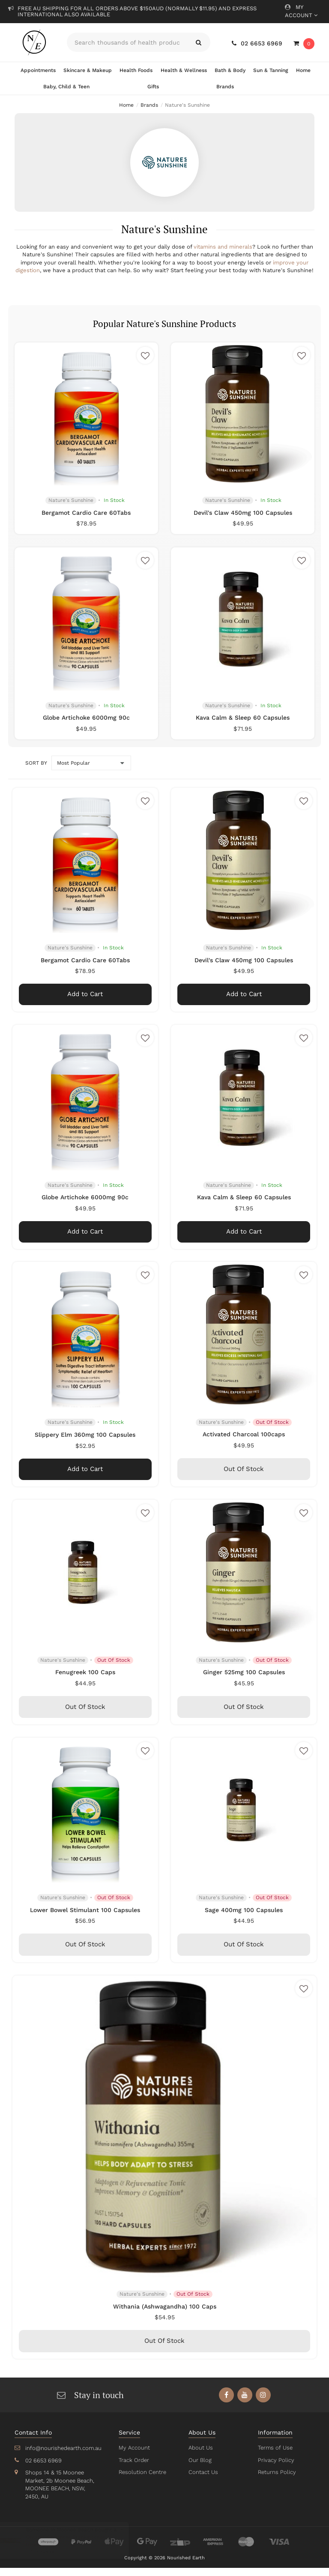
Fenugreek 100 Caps (85, 1680)
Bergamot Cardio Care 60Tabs (86, 520)
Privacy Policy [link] (275, 2468)
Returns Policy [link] (276, 2480)
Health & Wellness (183, 70)
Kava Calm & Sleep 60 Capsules (242, 725)
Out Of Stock (243, 1477)
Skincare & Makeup (88, 70)
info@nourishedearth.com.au (62, 2456)
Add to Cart (85, 1002)
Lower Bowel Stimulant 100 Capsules (85, 1917)
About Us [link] (200, 2456)
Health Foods (136, 70)
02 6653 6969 (257, 43)
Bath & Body (229, 70)
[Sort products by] (91, 771)
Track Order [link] (134, 2468)
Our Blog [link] (199, 2468)
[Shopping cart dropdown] (303, 43)
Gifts (153, 87)
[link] (226, 2402)
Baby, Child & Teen (66, 87)
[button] (145, 363)
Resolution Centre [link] (142, 2480)
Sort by (36, 771)
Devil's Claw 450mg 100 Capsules (242, 520)
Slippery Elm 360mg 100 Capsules (85, 1442)
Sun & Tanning (270, 70)
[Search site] (198, 42)
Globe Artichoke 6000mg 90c (86, 725)
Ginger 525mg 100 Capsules (243, 1680)
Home (303, 70)
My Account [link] (134, 2456)
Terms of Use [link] (275, 2456)
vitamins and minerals (223, 246)
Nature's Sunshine (71, 508)
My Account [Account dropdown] (301, 11)
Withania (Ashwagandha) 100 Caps (164, 2314)
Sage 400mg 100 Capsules (244, 1917)
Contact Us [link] (202, 2480)
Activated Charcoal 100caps (243, 1442)
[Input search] (127, 42)
